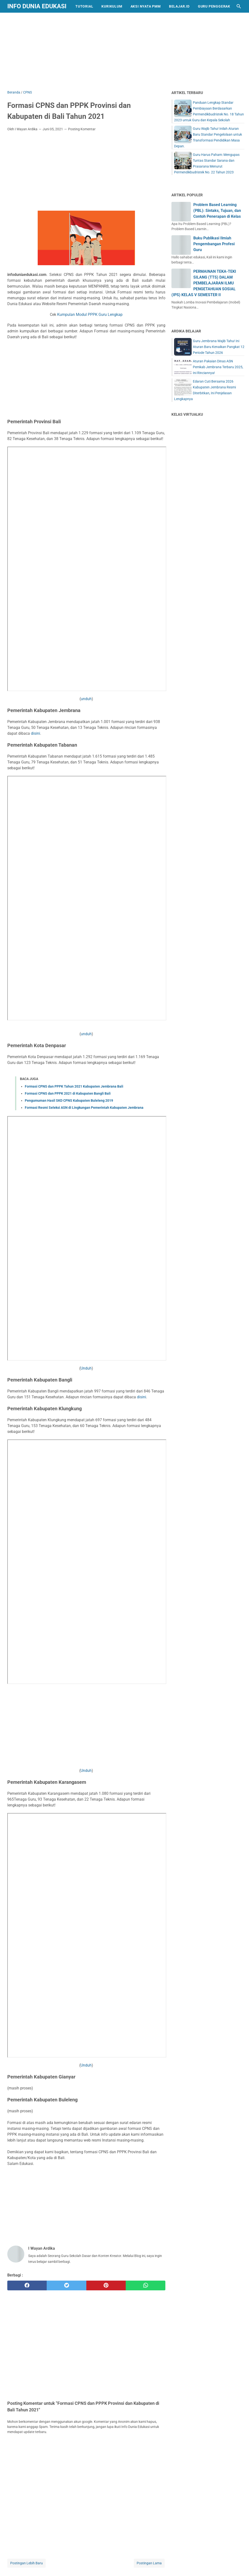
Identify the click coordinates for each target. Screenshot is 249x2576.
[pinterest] (106, 2285)
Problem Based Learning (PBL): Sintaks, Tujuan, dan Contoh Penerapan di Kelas (217, 210)
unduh (86, 698)
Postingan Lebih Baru (26, 2563)
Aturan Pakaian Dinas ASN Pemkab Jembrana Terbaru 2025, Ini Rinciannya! (218, 367)
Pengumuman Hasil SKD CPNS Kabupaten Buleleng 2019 (69, 1100)
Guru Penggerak (214, 6)
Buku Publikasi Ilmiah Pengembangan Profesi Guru (214, 244)
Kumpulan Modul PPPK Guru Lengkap (90, 314)
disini (35, 733)
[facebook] (27, 2285)
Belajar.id (179, 6)
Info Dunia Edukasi (36, 6)
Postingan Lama (149, 2563)
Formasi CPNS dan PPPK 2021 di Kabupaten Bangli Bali (68, 1093)
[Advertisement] (124, 50)
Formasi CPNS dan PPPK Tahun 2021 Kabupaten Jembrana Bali (74, 1086)
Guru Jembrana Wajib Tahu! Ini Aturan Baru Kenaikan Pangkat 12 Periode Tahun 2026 (218, 347)
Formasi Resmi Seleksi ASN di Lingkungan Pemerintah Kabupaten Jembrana (84, 1107)
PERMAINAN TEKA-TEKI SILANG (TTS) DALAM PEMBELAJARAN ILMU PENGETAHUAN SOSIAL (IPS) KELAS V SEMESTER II (203, 283)
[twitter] (66, 2285)
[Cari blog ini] (239, 6)
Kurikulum (111, 6)
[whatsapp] (145, 2285)
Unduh (86, 1368)
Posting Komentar (82, 129)
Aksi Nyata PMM (146, 6)
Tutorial (84, 6)
